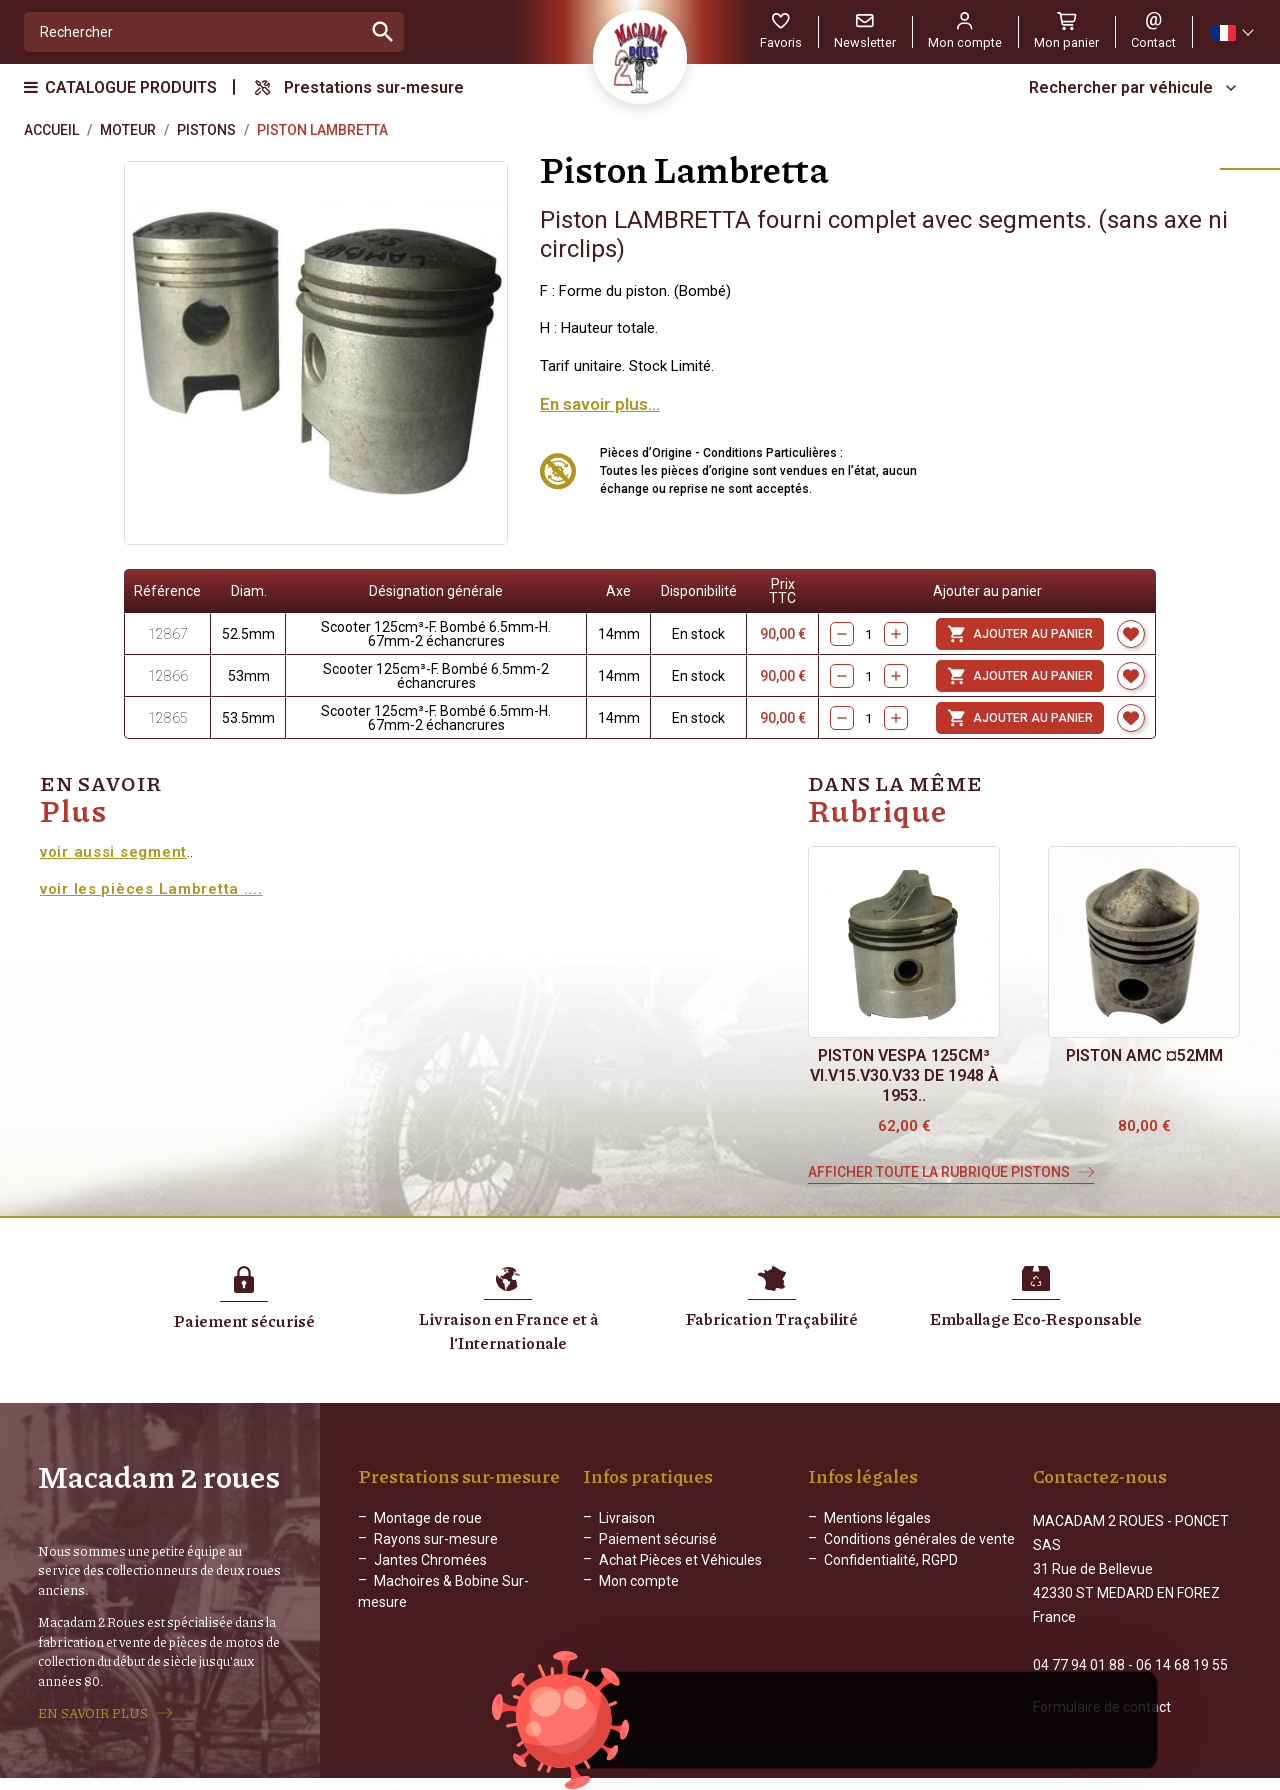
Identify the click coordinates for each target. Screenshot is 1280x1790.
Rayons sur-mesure (436, 1539)
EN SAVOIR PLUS (93, 1703)
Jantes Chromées (430, 1560)
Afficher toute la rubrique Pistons (939, 1172)
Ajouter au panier (1020, 634)
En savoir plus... (600, 404)
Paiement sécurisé (658, 1539)
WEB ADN (927, 1775)
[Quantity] (869, 634)
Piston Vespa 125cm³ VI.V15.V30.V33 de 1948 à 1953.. (904, 1075)
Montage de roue (428, 1518)
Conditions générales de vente (919, 1539)
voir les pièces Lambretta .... (151, 889)
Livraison (627, 1518)
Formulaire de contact (1102, 1686)
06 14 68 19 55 (1182, 1644)
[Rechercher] (193, 32)
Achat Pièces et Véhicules (680, 1560)
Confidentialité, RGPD (891, 1560)
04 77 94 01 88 (1079, 1644)
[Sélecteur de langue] (1232, 32)
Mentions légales (877, 1518)
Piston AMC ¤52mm (1144, 1055)
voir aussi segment (113, 852)
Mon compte (639, 1581)
